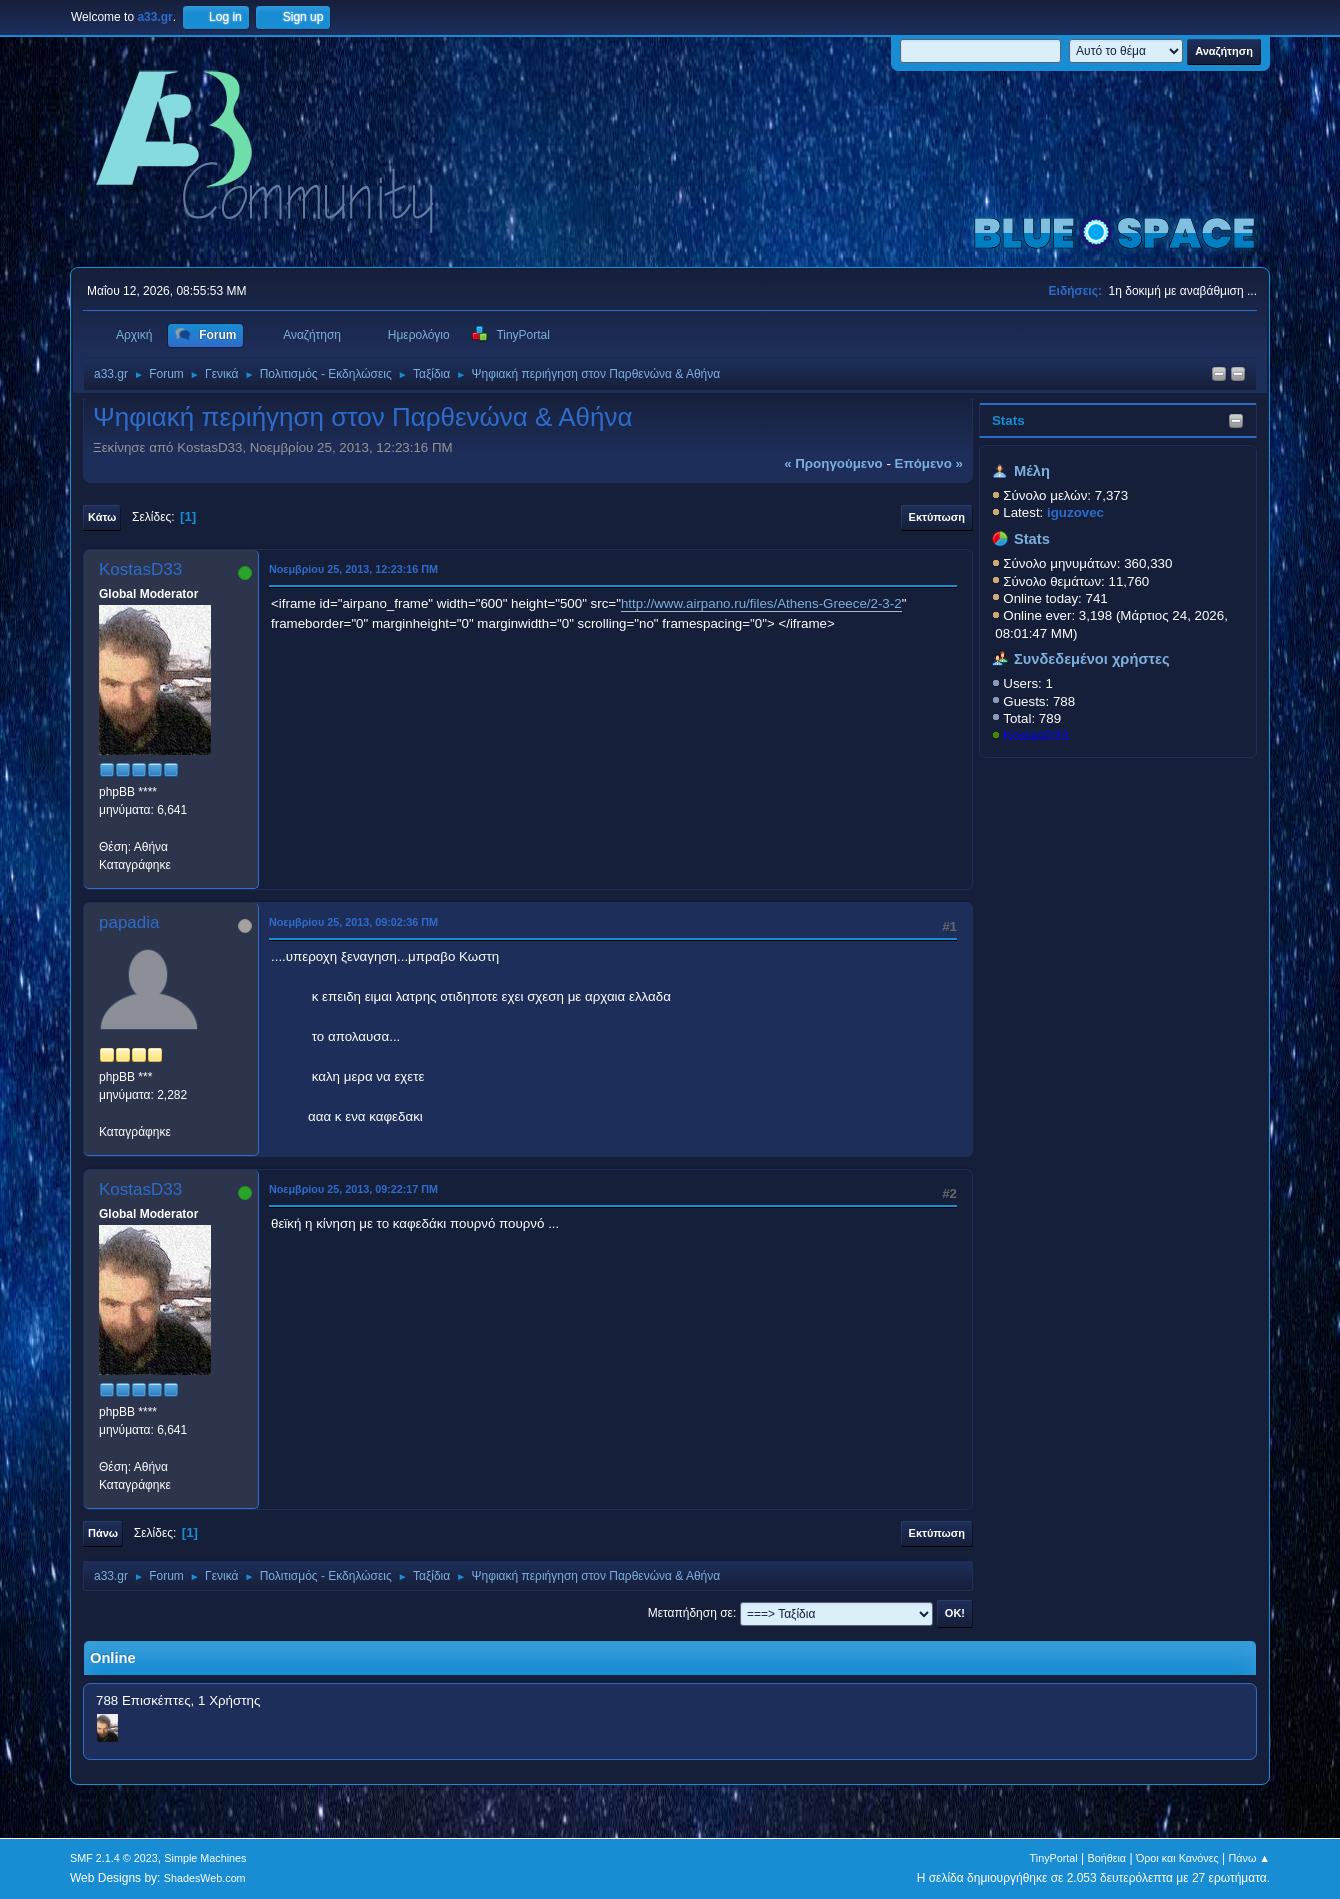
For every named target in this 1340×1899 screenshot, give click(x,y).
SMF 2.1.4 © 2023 (114, 1858)
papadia (129, 922)
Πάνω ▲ (1250, 1858)
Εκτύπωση (937, 517)
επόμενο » (929, 463)
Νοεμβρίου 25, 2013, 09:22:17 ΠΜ (353, 1189)
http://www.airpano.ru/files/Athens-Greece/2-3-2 (761, 603)
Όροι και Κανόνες (1177, 1858)
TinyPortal (1054, 1858)
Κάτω (102, 517)
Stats (1008, 420)
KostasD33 (1035, 735)
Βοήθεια (1106, 1858)
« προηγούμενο (833, 463)
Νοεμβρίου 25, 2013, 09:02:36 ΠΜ (353, 922)
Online (113, 1658)
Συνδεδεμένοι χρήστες (1092, 659)
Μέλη (1032, 471)
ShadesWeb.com (205, 1878)
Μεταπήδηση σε (690, 1613)
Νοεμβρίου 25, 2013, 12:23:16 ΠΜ (353, 569)
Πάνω (103, 1533)
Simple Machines (205, 1858)
